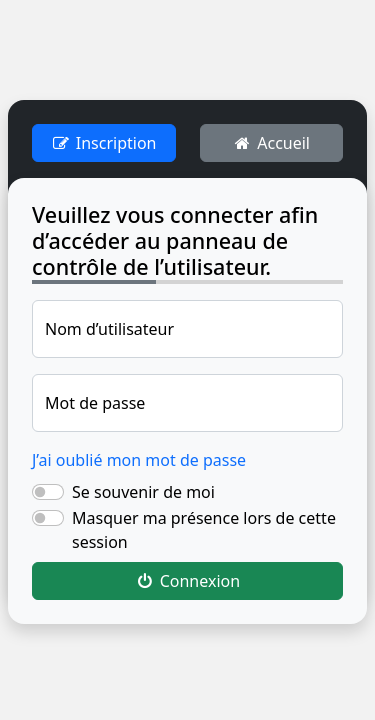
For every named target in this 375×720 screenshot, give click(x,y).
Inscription (103, 143)
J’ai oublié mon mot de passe (139, 460)
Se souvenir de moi (143, 492)
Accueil (271, 143)
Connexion (187, 581)
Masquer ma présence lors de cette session (204, 530)
